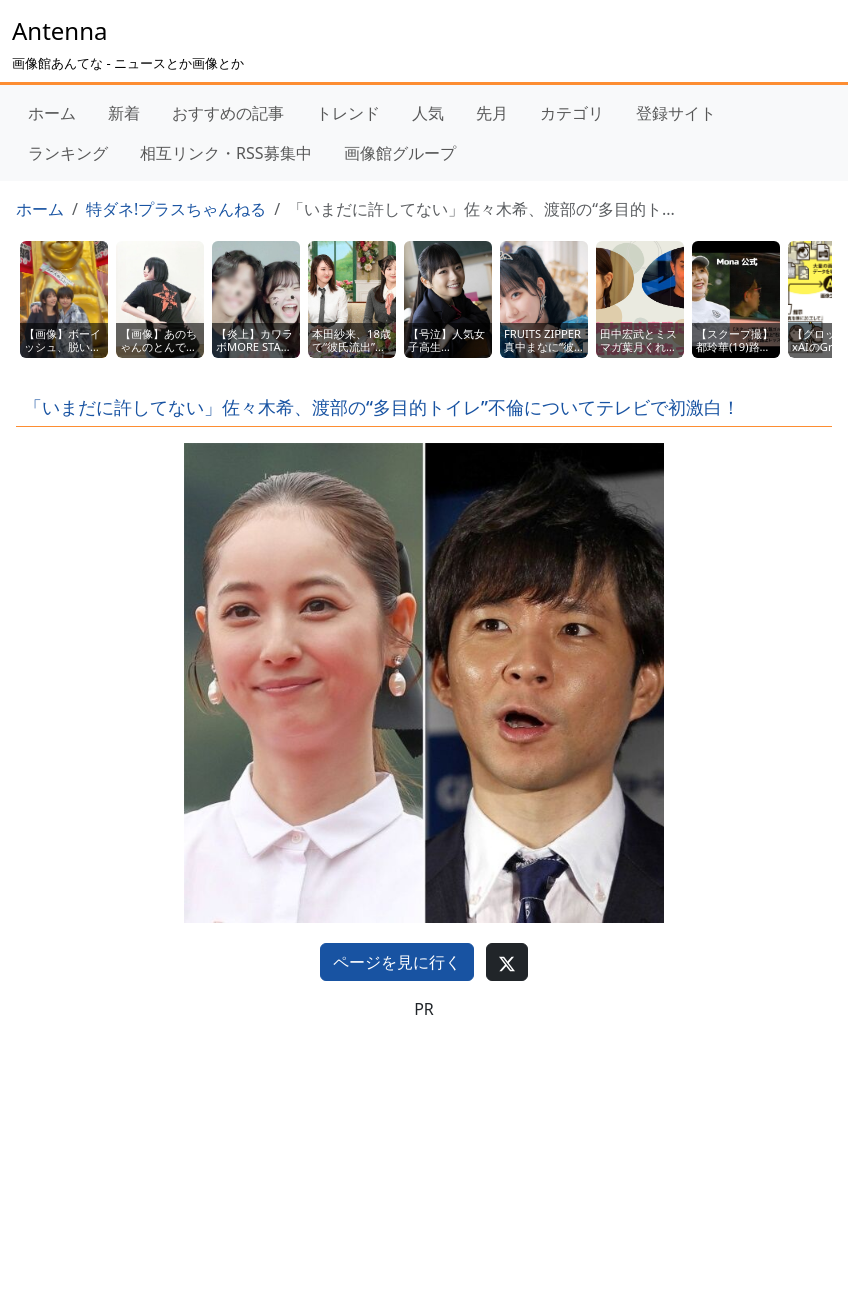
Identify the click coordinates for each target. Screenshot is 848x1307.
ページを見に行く (397, 962)
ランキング (68, 153)
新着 (124, 113)
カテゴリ (572, 113)
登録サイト (676, 113)
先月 (492, 113)
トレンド (348, 113)
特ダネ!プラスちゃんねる (176, 209)
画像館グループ (400, 153)
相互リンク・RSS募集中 (226, 153)
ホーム (52, 113)
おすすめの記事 (228, 113)
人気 (428, 113)
